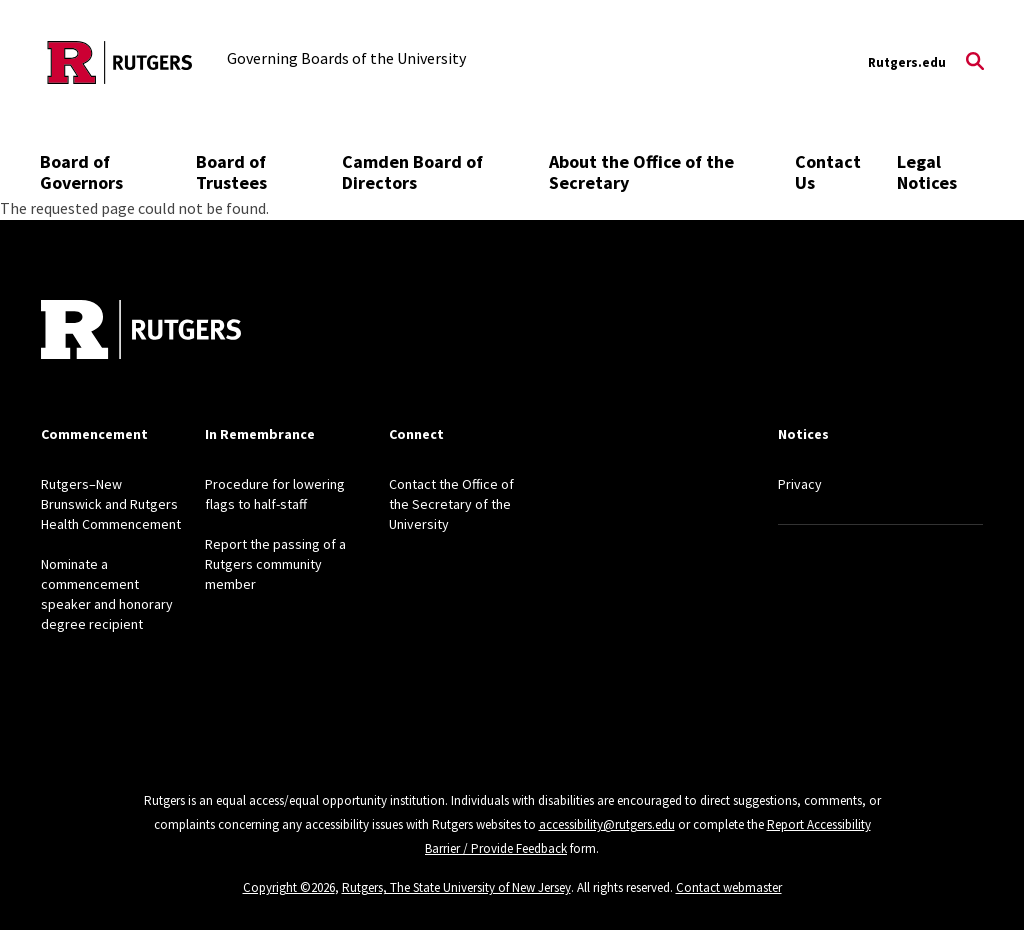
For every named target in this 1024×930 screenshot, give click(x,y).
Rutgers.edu (907, 62)
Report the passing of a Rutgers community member (275, 564)
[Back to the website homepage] (120, 62)
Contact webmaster (729, 887)
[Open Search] (975, 63)
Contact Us (828, 172)
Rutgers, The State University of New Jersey (456, 887)
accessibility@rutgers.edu (607, 824)
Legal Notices (927, 172)
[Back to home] (141, 332)
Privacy (800, 484)
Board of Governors (81, 172)
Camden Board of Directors (412, 172)
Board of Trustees (231, 172)
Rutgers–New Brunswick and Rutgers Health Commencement (111, 504)
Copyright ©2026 (289, 887)
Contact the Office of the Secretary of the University (451, 504)
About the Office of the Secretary (641, 172)
